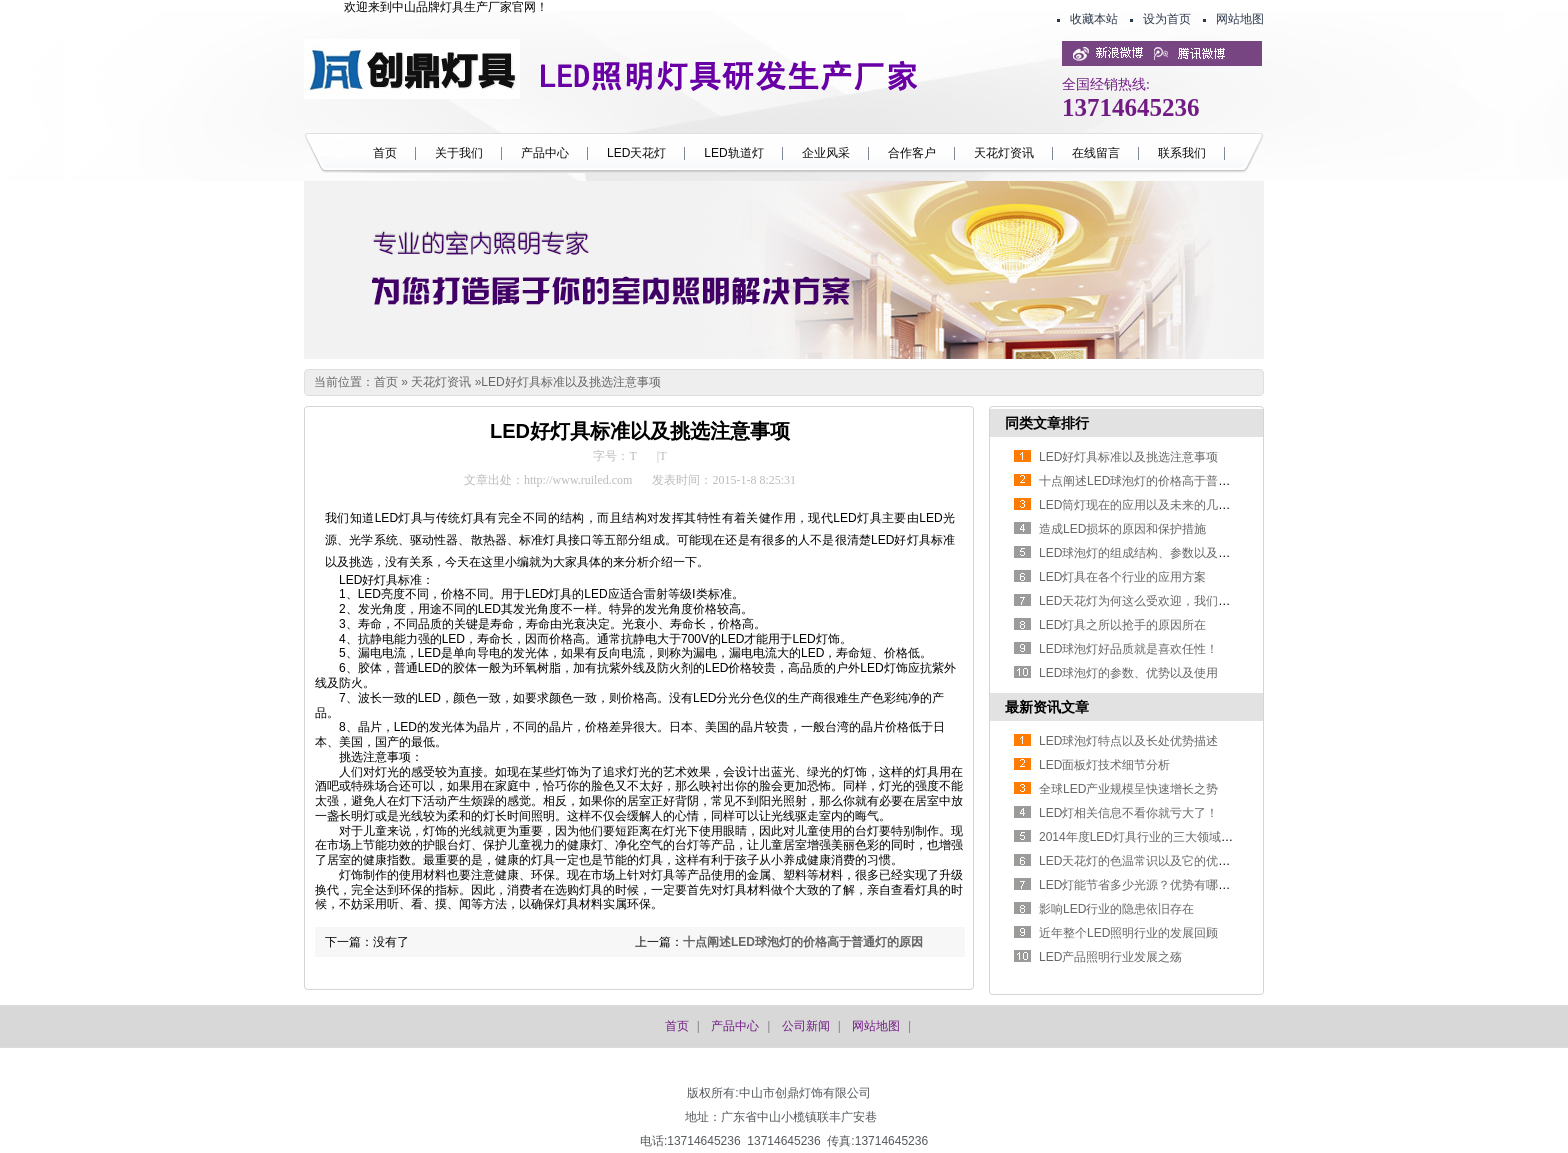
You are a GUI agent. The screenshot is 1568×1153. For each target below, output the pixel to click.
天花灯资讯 (441, 382)
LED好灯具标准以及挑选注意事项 (570, 382)
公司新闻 (806, 1026)
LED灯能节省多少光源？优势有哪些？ (1140, 885)
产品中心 (735, 1026)
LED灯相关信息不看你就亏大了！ (1128, 813)
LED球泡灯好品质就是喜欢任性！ (1128, 649)
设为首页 (1167, 19)
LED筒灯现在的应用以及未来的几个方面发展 (1158, 505)
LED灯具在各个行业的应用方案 (1122, 577)
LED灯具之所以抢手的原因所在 (1122, 625)
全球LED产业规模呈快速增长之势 (1128, 789)
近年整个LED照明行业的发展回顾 (1128, 933)
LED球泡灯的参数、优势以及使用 (1128, 673)
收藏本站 (1094, 19)
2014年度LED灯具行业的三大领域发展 (1142, 837)
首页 (386, 382)
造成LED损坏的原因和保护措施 (1122, 529)
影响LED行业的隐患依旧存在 (1116, 909)
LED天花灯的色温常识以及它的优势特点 (1146, 861)
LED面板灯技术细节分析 (1104, 765)
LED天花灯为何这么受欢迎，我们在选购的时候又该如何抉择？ (1206, 601)
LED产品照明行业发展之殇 (1110, 957)
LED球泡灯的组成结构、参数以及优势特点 (1152, 553)
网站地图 (1240, 19)
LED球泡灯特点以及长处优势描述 (1128, 741)
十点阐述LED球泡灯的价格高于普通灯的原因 (803, 942)
